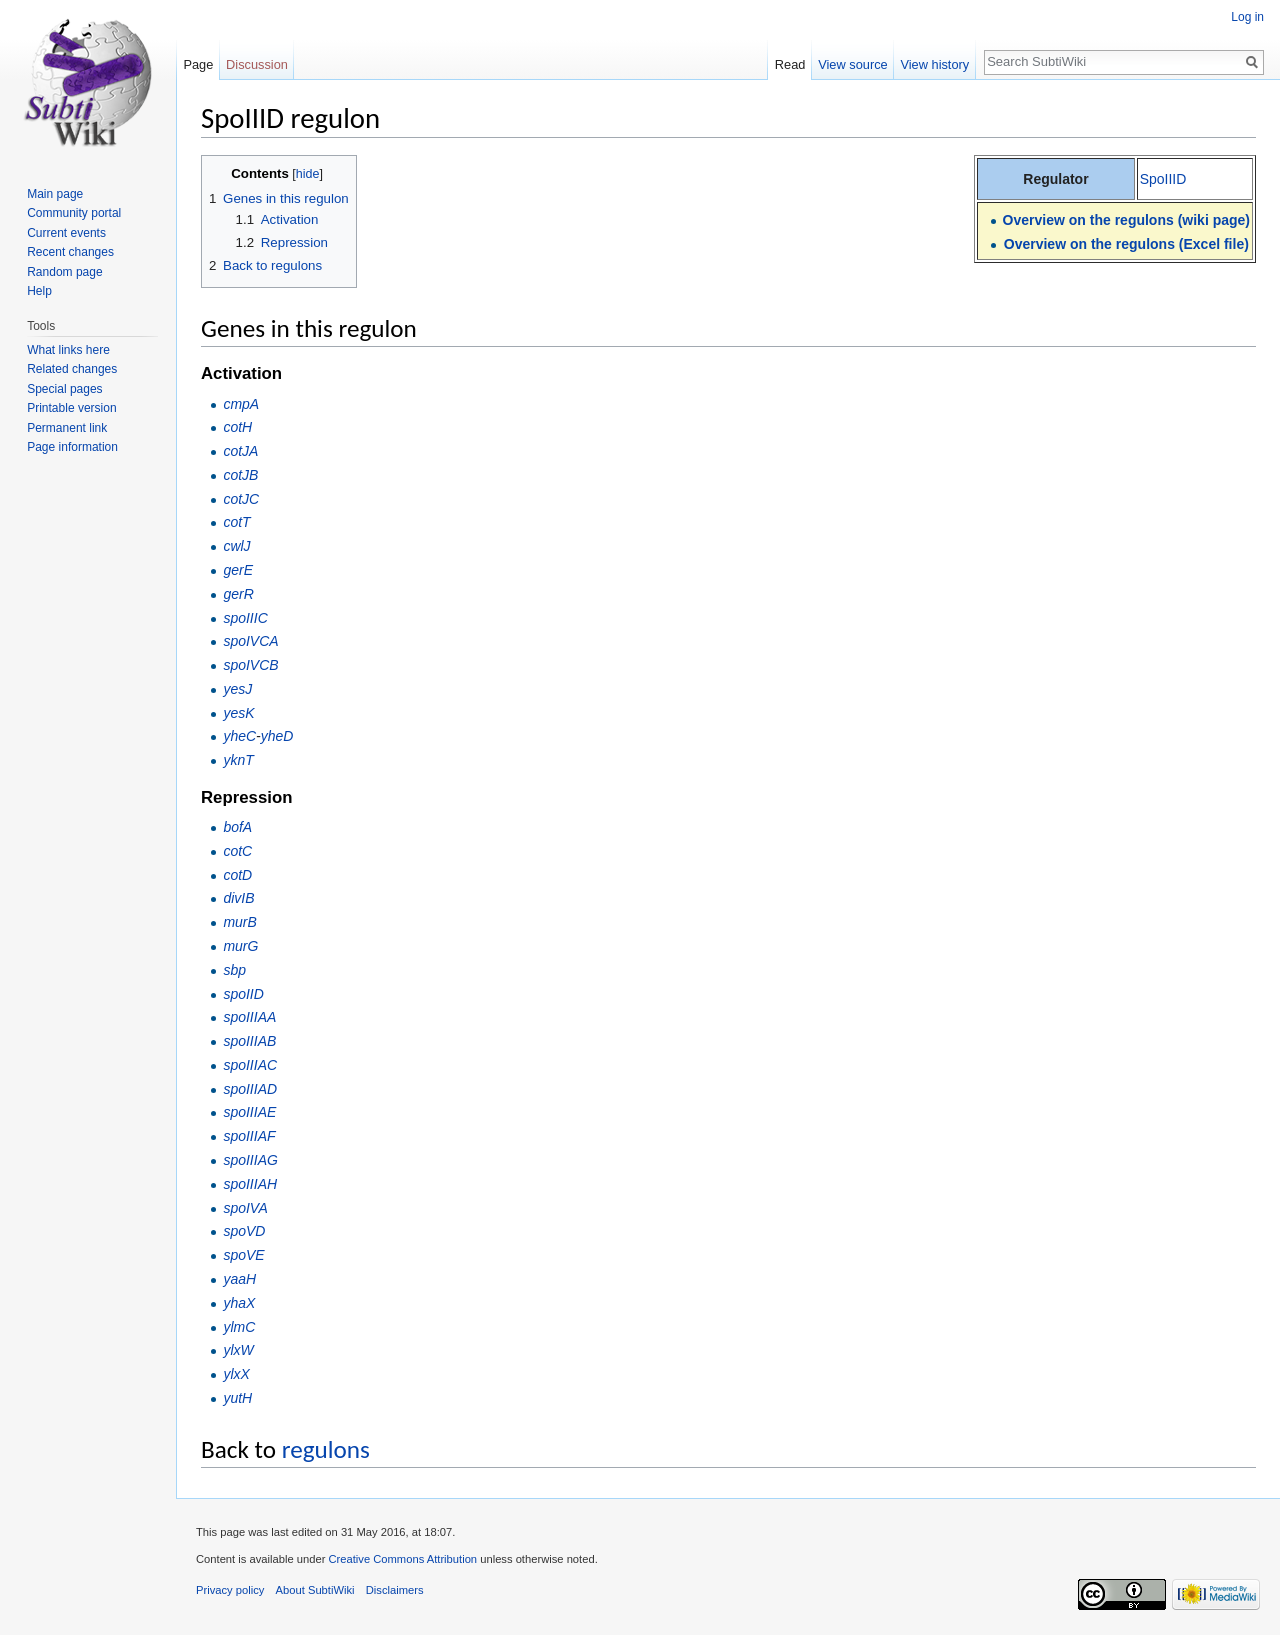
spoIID (243, 994)
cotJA (240, 451)
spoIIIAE (249, 1112)
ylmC (239, 1327)
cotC (237, 851)
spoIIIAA (249, 1017)
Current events (66, 233)
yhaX (239, 1303)
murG (240, 946)
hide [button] (308, 174)
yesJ (237, 689)
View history (934, 64)
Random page (64, 272)
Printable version (71, 408)
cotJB (240, 475)
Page (198, 64)
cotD (237, 875)
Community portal (74, 213)
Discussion (257, 64)
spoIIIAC (250, 1065)
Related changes (72, 369)
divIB (238, 898)
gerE (238, 570)
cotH (237, 427)
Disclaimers (395, 1590)
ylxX (236, 1374)
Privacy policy (230, 1590)
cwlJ (236, 546)
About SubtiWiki (315, 1590)
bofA (237, 827)
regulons (326, 1449)
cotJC (241, 499)
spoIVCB (250, 665)
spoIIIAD (250, 1089)
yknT (238, 760)
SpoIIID (1163, 179)
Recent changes (70, 252)
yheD (277, 736)
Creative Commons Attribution (402, 1559)
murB (239, 922)
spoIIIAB (249, 1041)
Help (39, 291)
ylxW (238, 1350)
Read (790, 64)
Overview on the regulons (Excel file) (1126, 244)
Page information (72, 447)
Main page (55, 194)
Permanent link (67, 428)
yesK (238, 713)
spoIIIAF (249, 1136)
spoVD (244, 1231)
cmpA (241, 404)
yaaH (239, 1279)
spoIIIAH (250, 1184)
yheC (239, 736)
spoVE (243, 1255)
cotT (236, 522)
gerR (238, 594)
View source (852, 64)
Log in (1247, 17)
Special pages (64, 389)
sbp (234, 970)
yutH (237, 1398)
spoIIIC (245, 618)
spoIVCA (250, 641)
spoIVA (245, 1208)
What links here (68, 350)
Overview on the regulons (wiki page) (1126, 220)
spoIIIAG (250, 1160)
